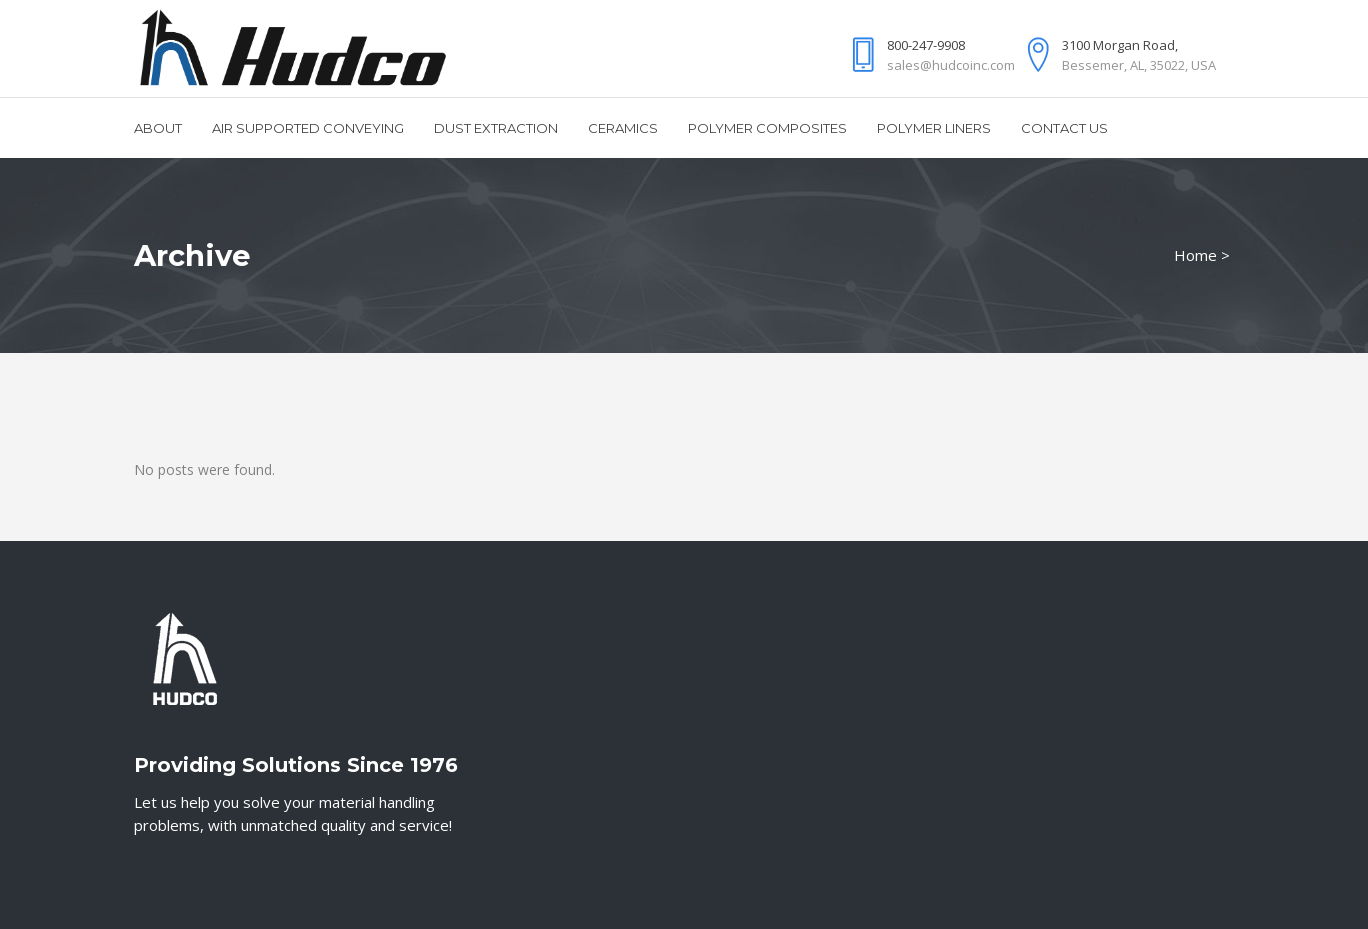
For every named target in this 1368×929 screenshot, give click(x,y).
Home (1195, 255)
